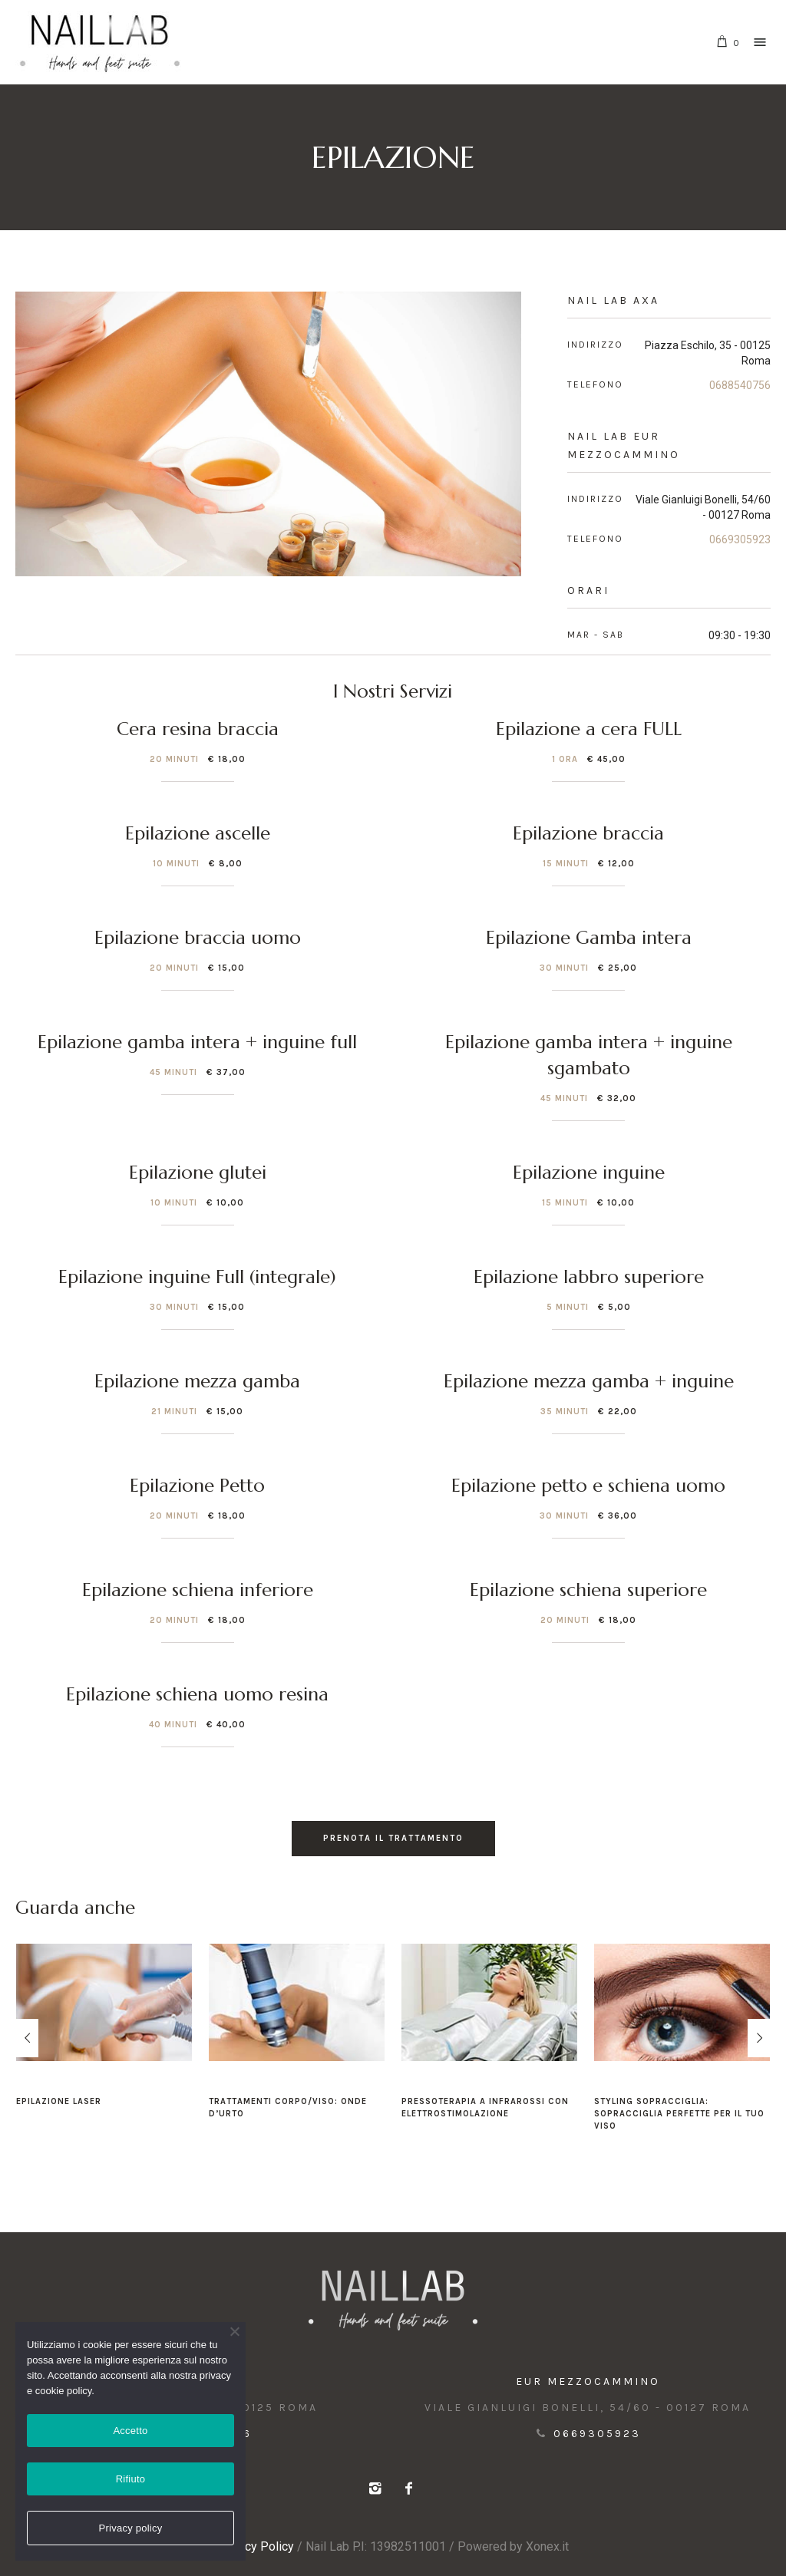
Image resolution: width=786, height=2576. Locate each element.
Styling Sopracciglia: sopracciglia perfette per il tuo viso (679, 2113)
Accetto (130, 2430)
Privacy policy (131, 2528)
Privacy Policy (255, 2546)
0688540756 (740, 385)
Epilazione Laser (58, 2101)
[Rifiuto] (234, 2331)
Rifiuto (131, 2479)
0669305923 (740, 539)
